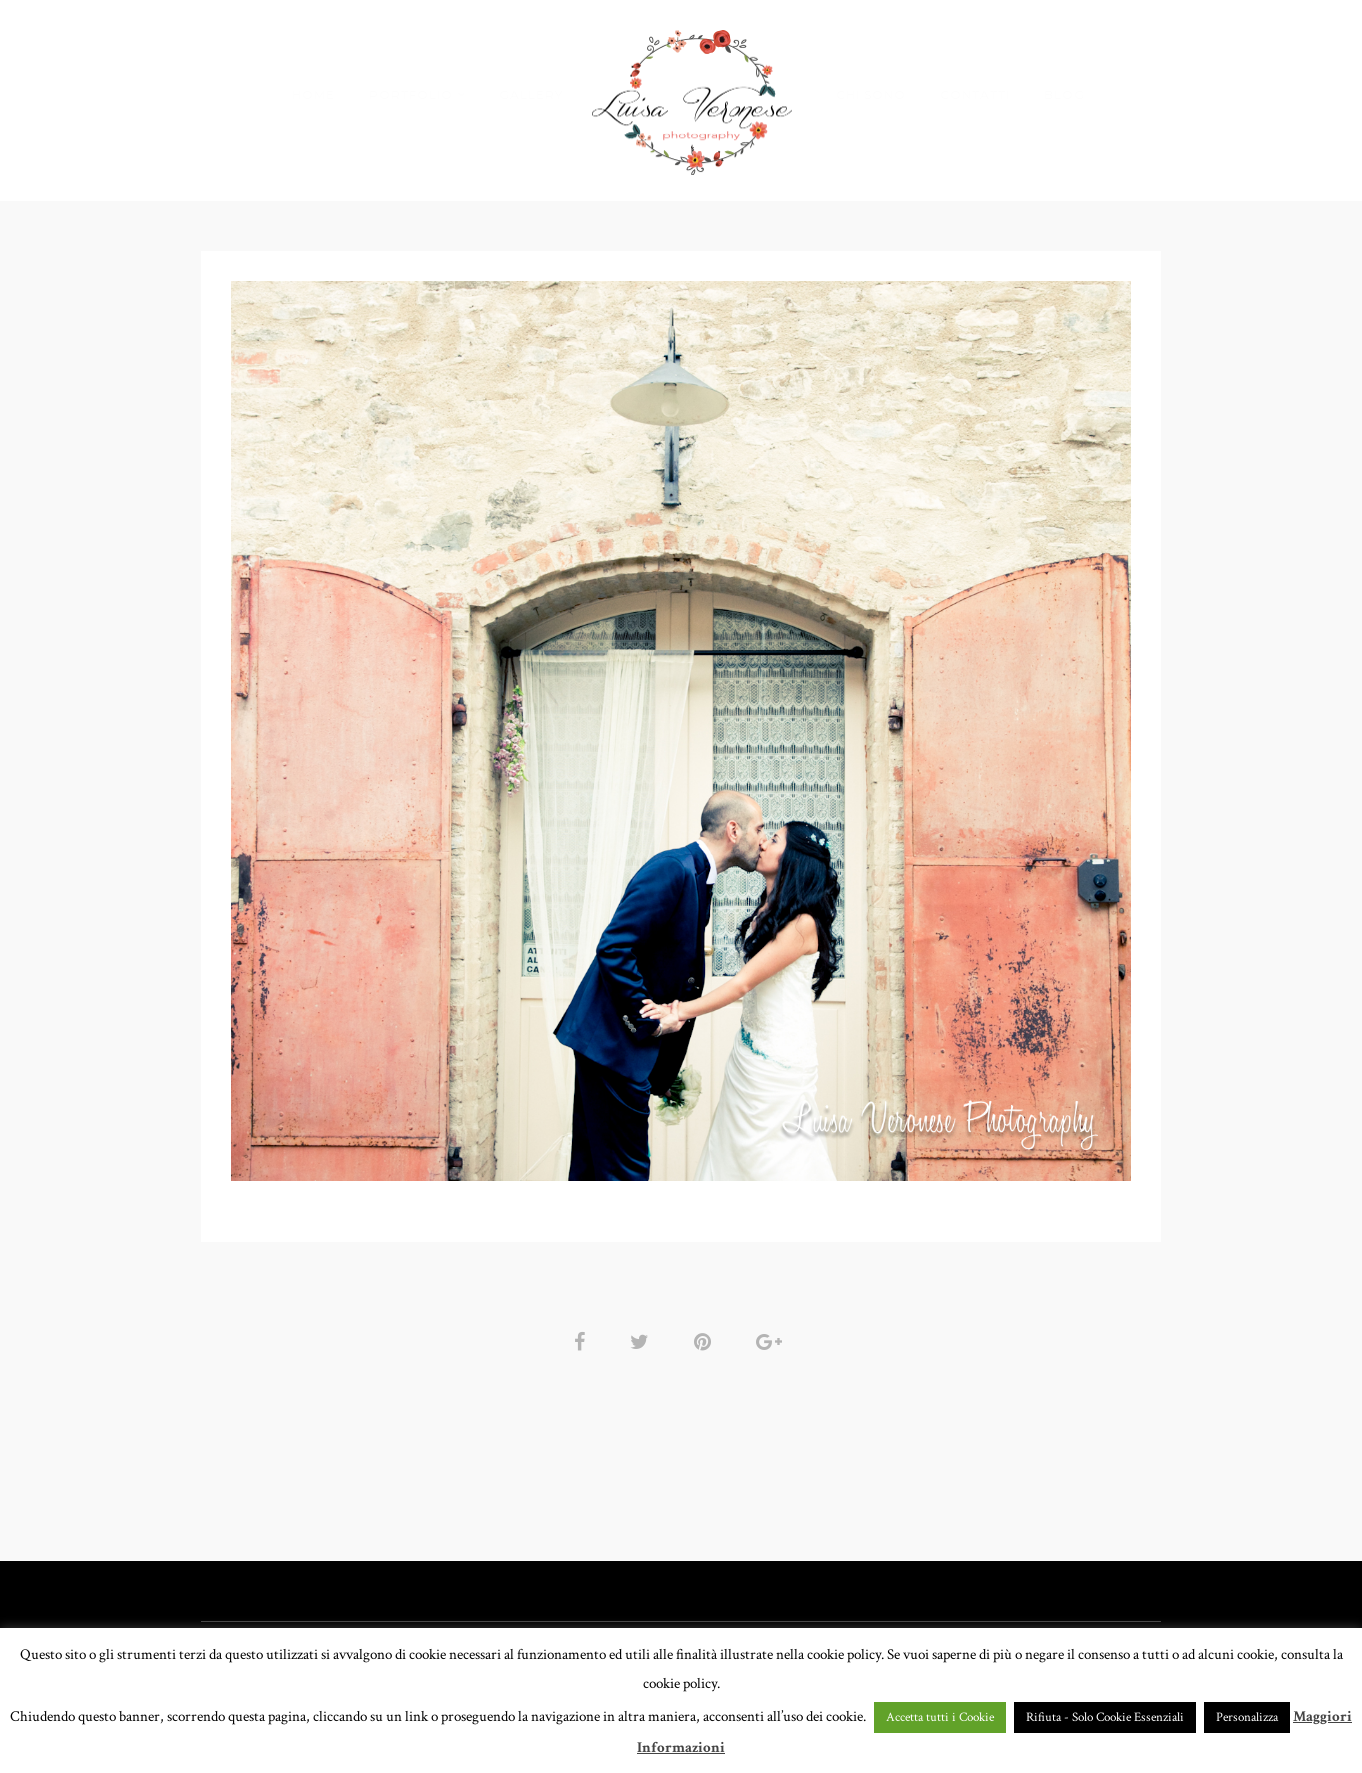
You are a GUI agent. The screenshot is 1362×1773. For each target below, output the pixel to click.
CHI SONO (871, 94)
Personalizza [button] (1247, 1717)
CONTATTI (975, 94)
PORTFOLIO (411, 94)
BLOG (1064, 94)
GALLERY (531, 94)
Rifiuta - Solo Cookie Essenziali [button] (1105, 1717)
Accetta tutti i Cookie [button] (940, 1717)
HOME (313, 94)
